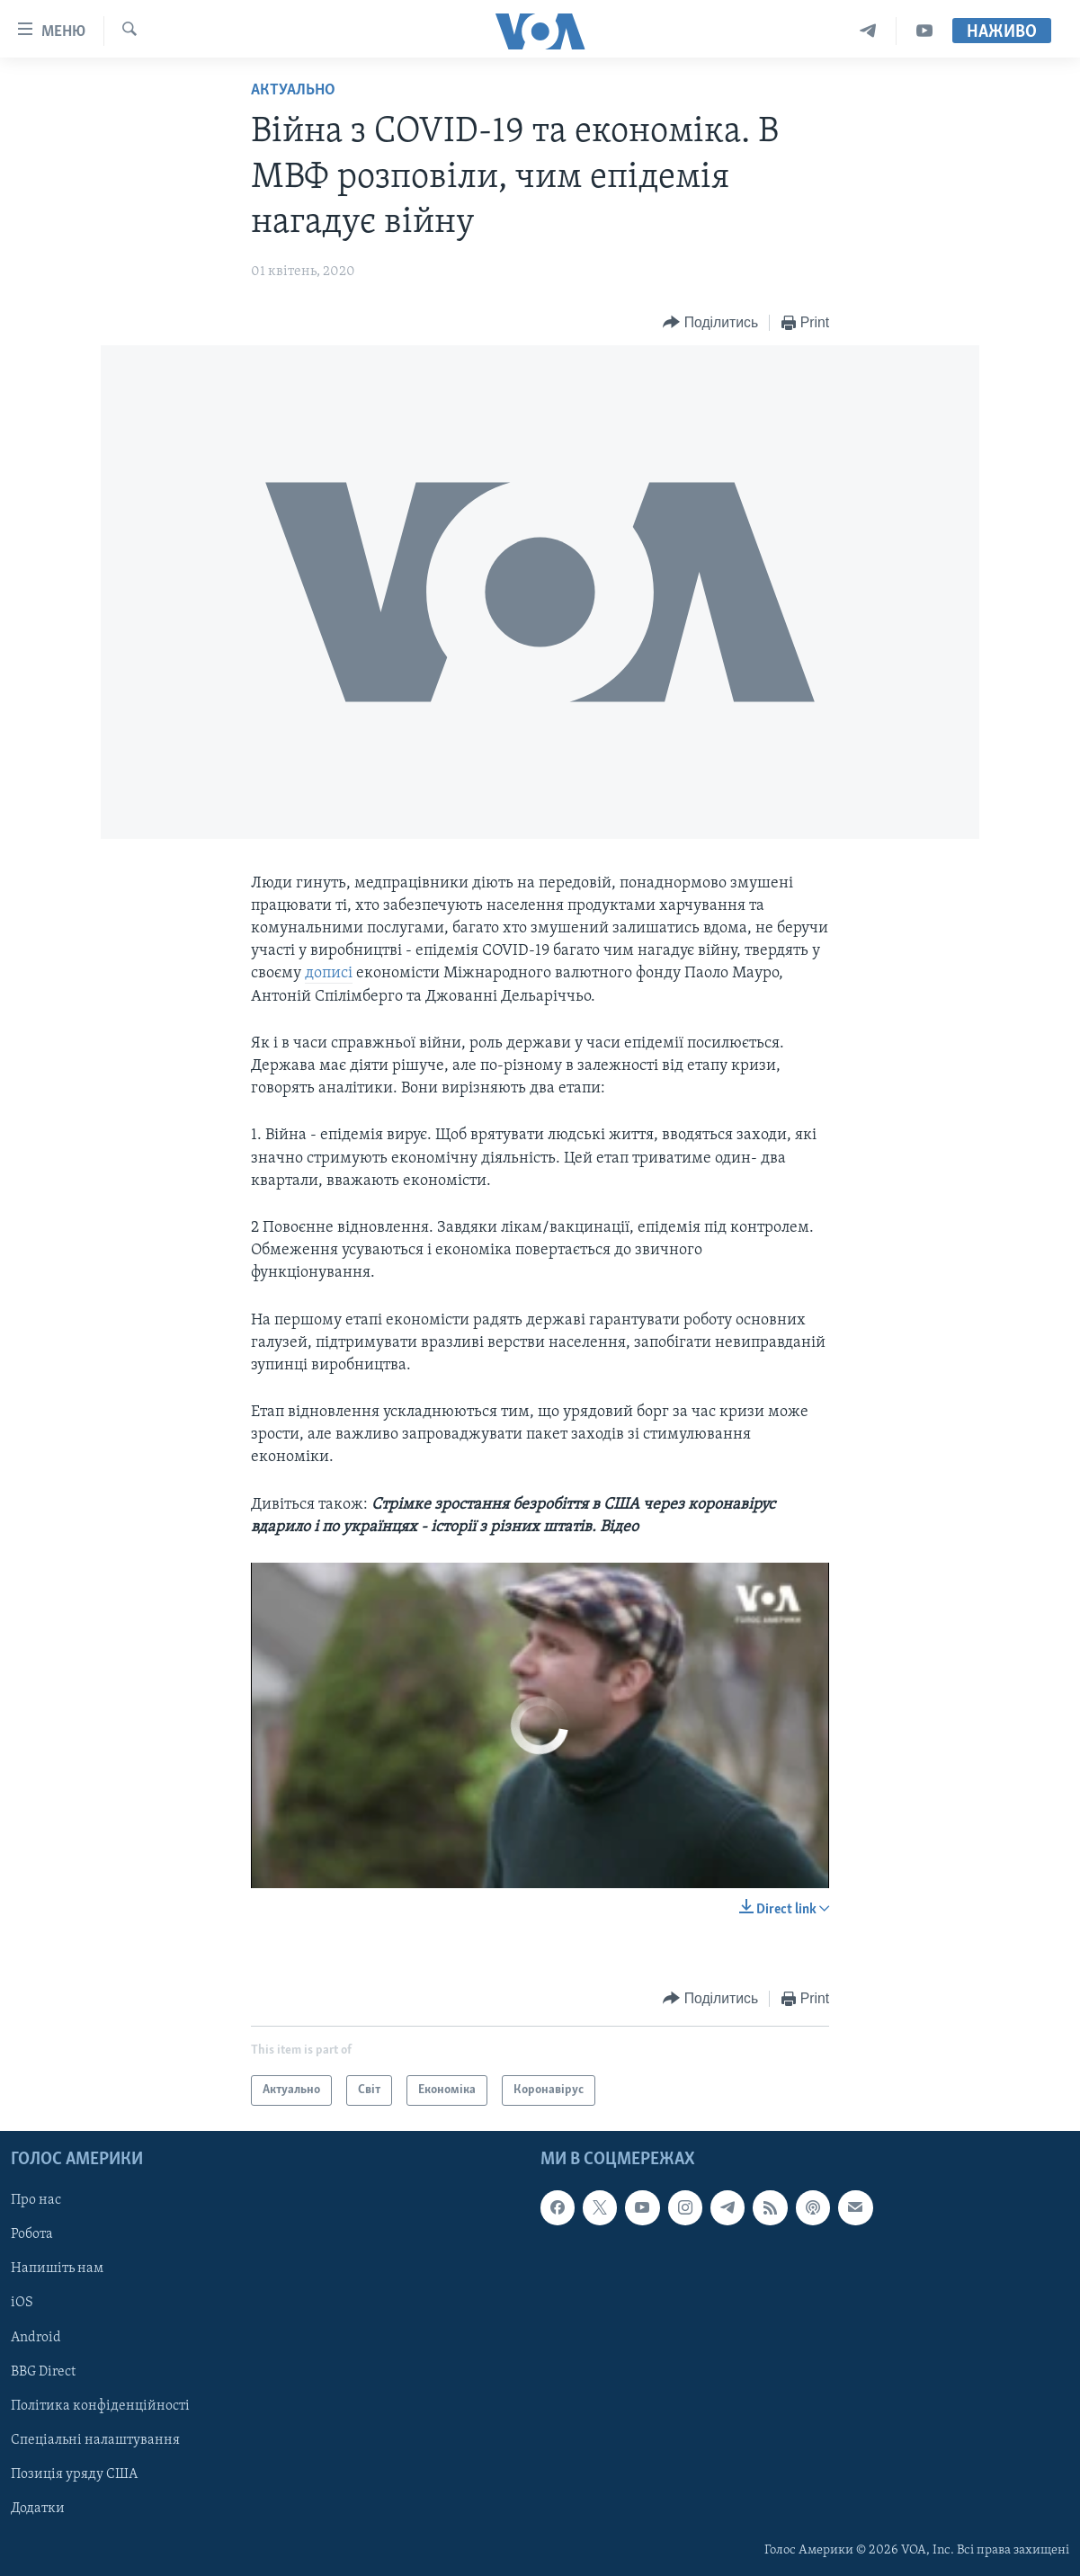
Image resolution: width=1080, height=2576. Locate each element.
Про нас (36, 2200)
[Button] (710, 323)
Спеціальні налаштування (95, 2440)
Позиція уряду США (74, 2474)
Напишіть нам (57, 2268)
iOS (22, 2302)
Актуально (293, 90)
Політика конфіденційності (100, 2406)
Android (36, 2338)
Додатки (38, 2508)
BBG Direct (43, 2372)
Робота (32, 2234)
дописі (329, 973)
